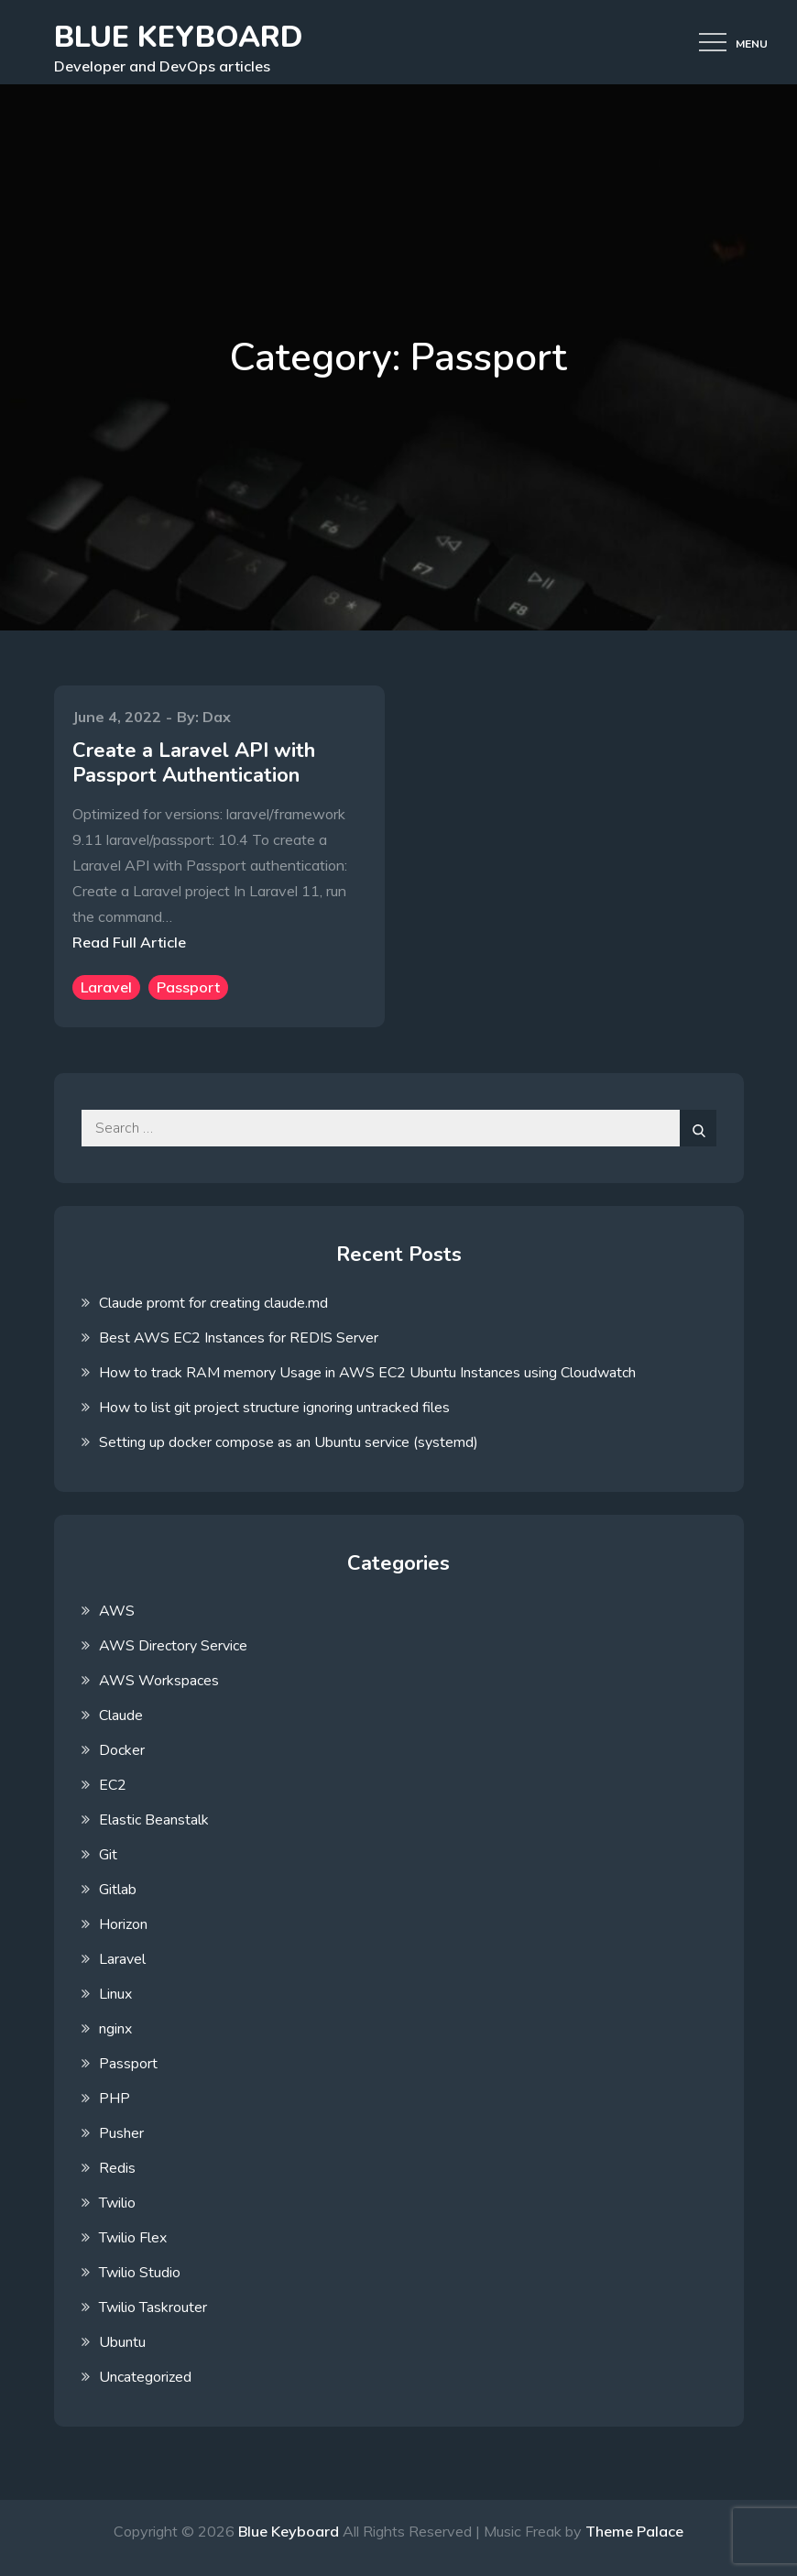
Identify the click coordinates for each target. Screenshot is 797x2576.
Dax (216, 716)
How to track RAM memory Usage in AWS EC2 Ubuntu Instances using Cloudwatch (367, 1373)
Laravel (106, 987)
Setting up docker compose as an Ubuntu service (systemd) (288, 1442)
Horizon (123, 1924)
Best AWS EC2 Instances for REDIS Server (238, 1338)
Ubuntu (122, 2342)
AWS (117, 1611)
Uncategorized (145, 2377)
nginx (115, 2029)
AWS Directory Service (173, 1646)
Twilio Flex (133, 2238)
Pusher (121, 2133)
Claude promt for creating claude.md (213, 1303)
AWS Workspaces (159, 1681)
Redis (117, 2168)
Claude (121, 1715)
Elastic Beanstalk (154, 1820)
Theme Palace (634, 2531)
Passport (188, 987)
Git (108, 1855)
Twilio (117, 2203)
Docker (122, 1750)
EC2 (112, 1785)
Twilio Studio (139, 2273)
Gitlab (117, 1890)
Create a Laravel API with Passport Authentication (193, 762)
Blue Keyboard (178, 37)
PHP (114, 2098)
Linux (115, 1994)
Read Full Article (129, 942)
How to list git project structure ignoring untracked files (274, 1408)
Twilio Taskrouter (153, 2307)
